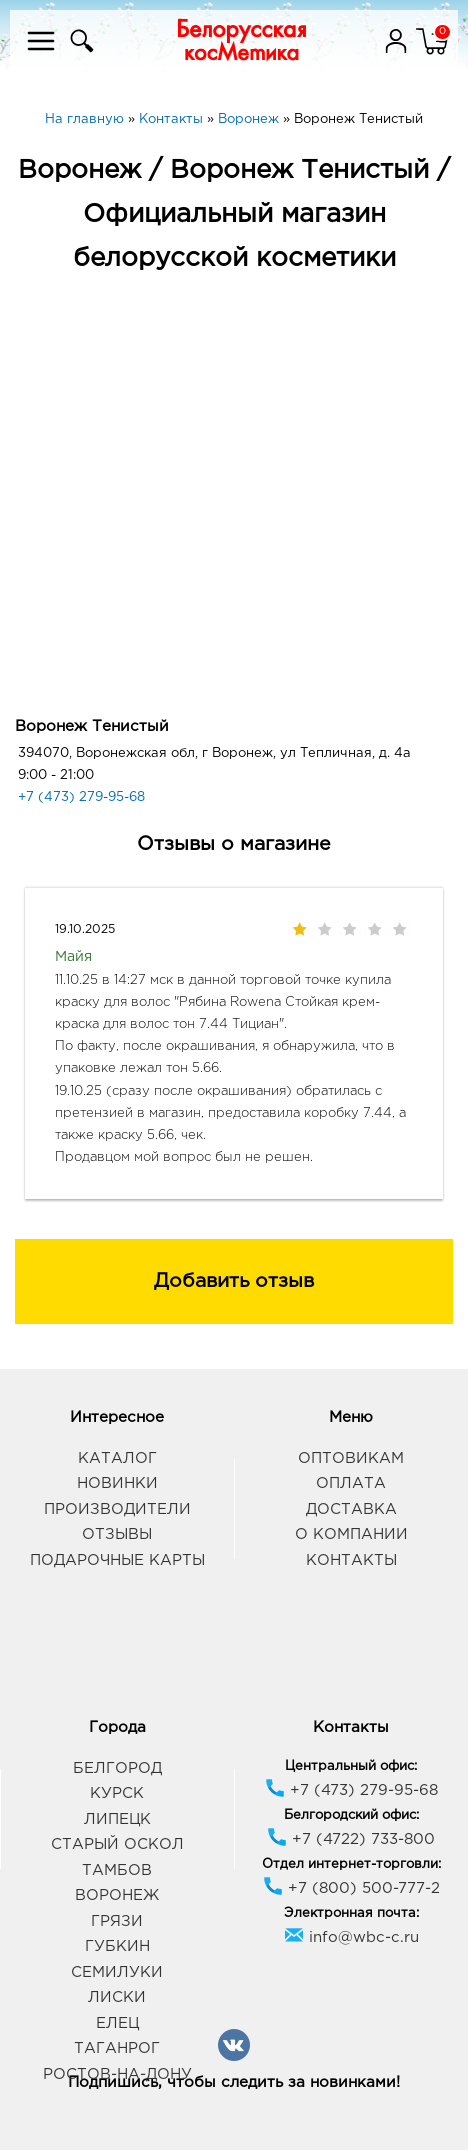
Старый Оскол (117, 1844)
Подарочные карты (117, 1560)
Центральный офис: (351, 1766)
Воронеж (117, 1895)
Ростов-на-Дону (117, 2074)
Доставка (351, 1509)
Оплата (351, 1483)
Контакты (351, 1560)
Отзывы (117, 1534)
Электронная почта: (351, 1913)
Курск (117, 1793)
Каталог (117, 1458)
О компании (351, 1534)
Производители (117, 1509)
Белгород (117, 1768)
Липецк (117, 1819)
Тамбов (117, 1870)
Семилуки (117, 1972)
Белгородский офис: (351, 1815)
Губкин (117, 1946)
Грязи (117, 1921)
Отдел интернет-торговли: (351, 1864)
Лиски (117, 1997)
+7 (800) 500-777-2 (351, 1888)
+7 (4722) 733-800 (351, 1839)
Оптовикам (351, 1458)
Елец (117, 2023)
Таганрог (117, 2048)
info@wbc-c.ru (351, 1937)
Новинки (117, 1483)
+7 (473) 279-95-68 (81, 797)
